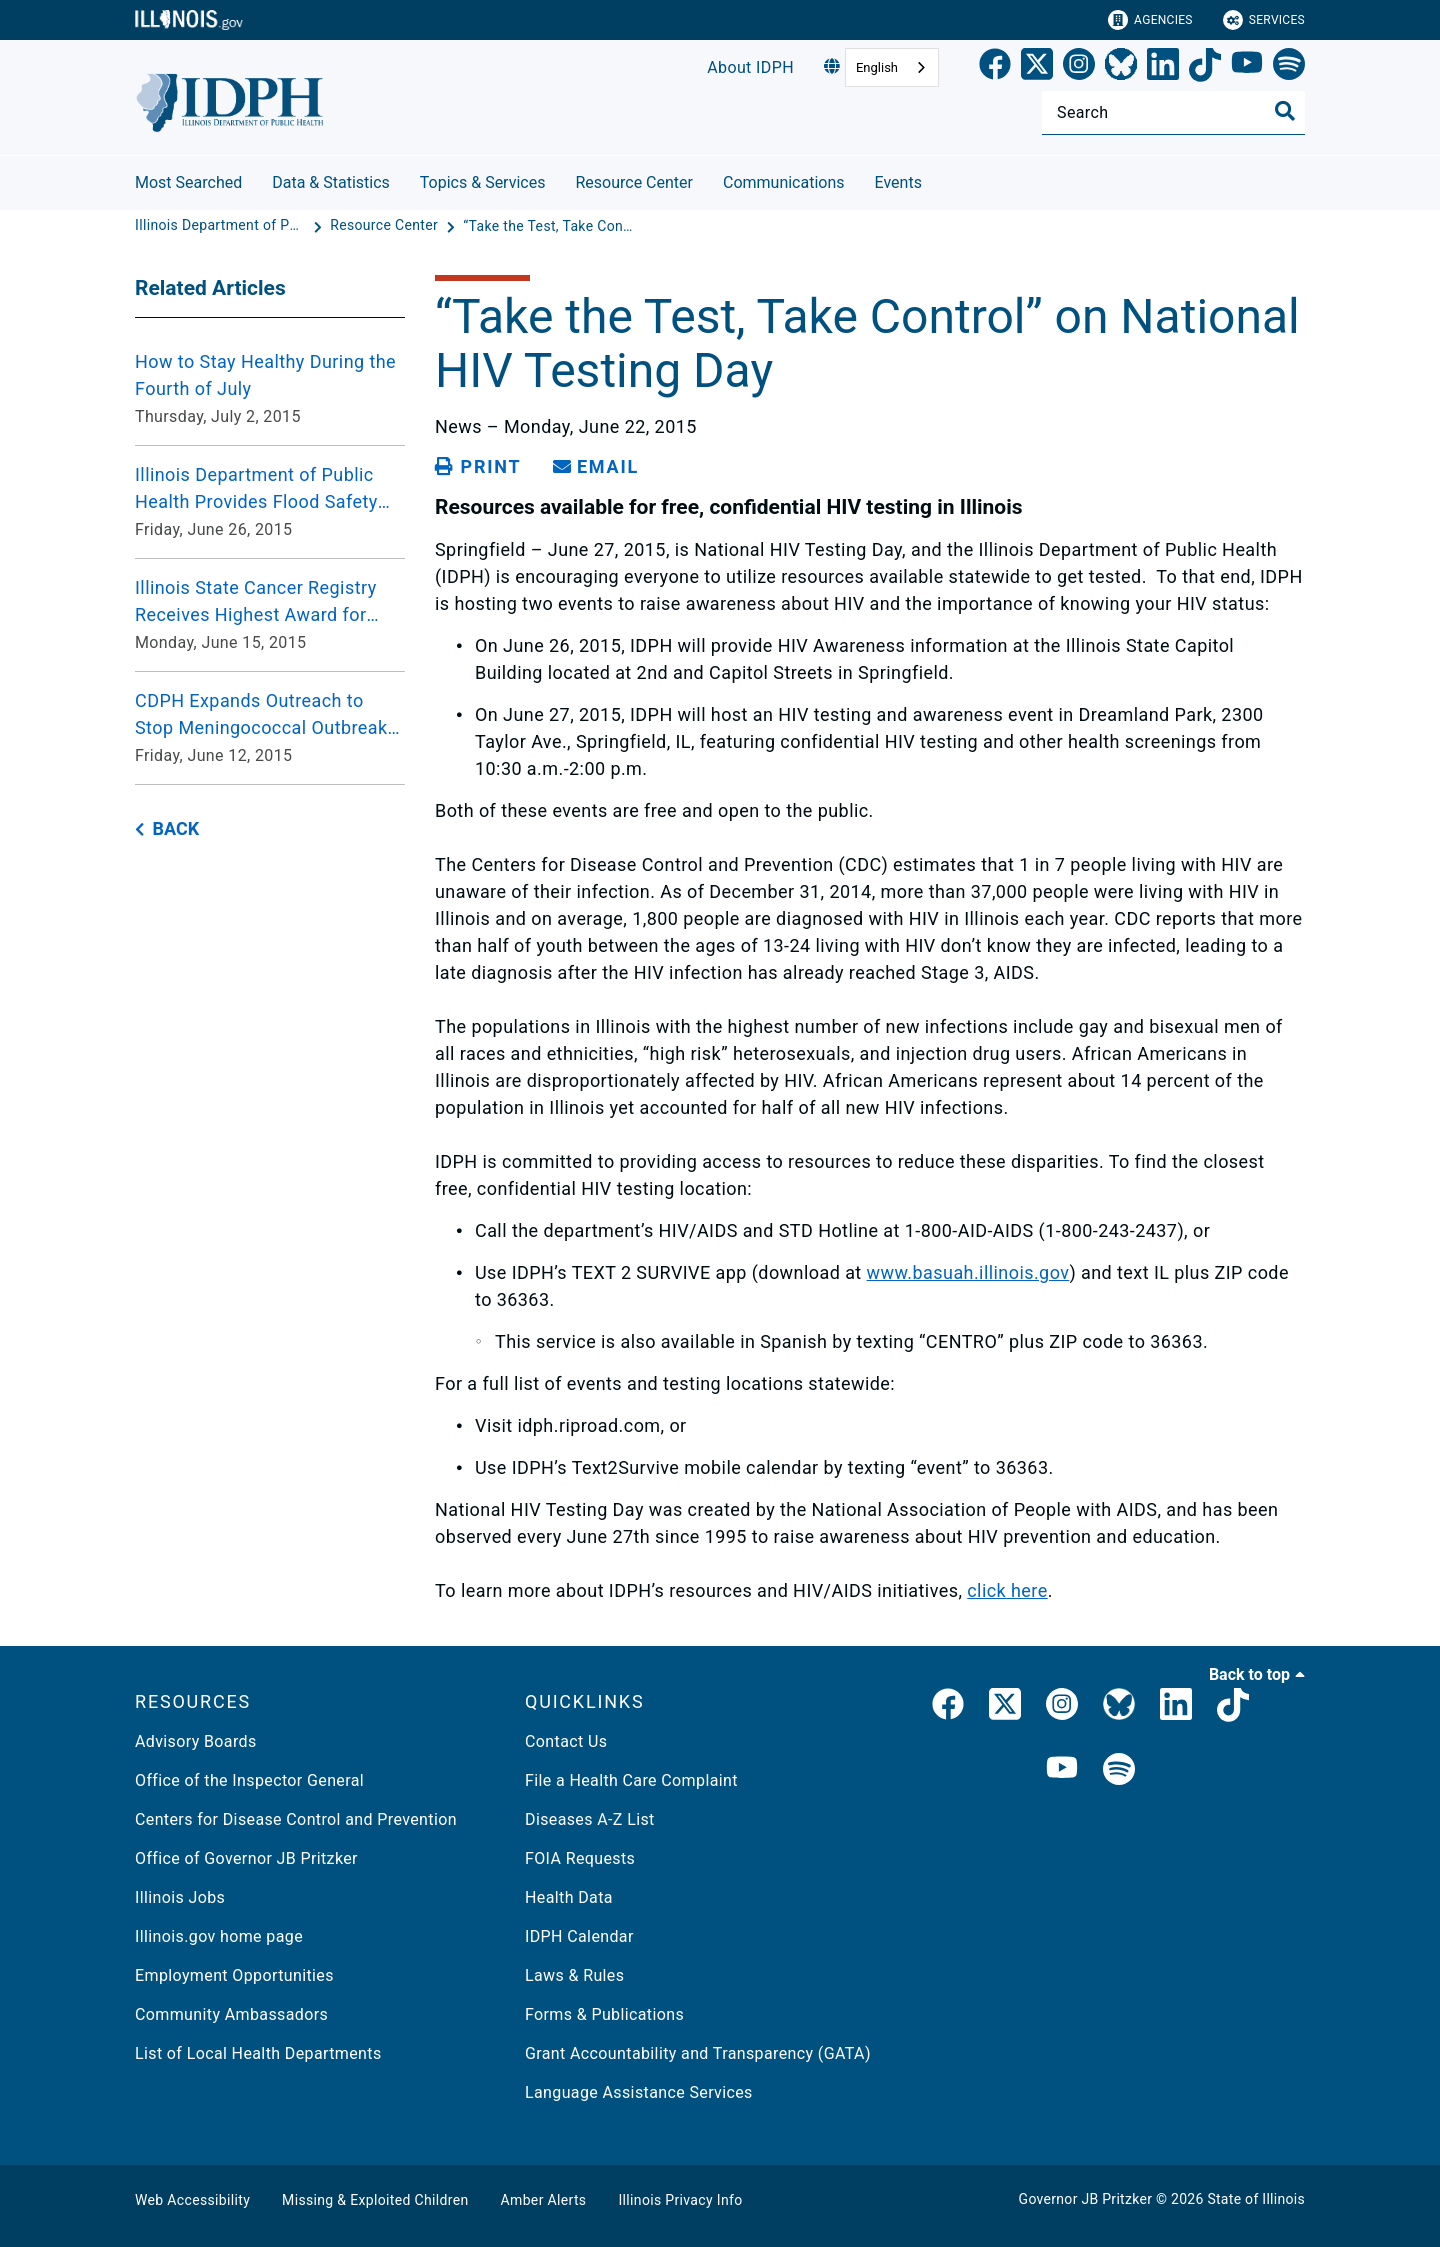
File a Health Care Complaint (631, 1780)
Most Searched (188, 182)
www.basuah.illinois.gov (968, 1272)
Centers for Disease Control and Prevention (296, 1819)
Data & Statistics (331, 182)
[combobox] (892, 67)
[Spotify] (1289, 68)
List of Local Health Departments (258, 2053)
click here (1007, 1590)
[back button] (167, 829)
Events (898, 182)
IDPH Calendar (579, 1936)
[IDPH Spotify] (1119, 1770)
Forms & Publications (604, 2014)
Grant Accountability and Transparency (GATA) (698, 2053)
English (877, 67)
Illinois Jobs (180, 1897)
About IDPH (750, 67)
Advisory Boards (196, 1741)
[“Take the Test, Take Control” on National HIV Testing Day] (548, 226)
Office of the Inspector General (249, 1780)
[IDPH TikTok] (1233, 1708)
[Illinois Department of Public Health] (222, 226)
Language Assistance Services (639, 2092)
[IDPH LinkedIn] (1176, 1708)
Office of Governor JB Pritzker (246, 1858)
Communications (784, 182)
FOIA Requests (580, 1858)
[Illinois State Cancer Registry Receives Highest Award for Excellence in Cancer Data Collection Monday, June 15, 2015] (270, 615)
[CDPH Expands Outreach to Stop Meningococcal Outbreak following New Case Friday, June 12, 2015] (270, 728)
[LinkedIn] (1163, 68)
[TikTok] (1205, 68)
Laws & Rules (574, 1975)
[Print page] (478, 467)
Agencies (1150, 20)
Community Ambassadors (231, 2014)
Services (1264, 20)
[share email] (596, 467)
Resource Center (634, 182)
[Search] (1173, 112)
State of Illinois (1256, 2199)
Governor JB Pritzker (1086, 2199)
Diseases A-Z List (590, 1819)
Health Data (569, 1897)
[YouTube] (1247, 68)
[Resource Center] (386, 226)
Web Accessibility (192, 2200)
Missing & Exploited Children (375, 2200)
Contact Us (566, 1741)
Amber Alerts (544, 2200)
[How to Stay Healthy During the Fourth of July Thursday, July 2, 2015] (270, 389)
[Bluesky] (1121, 68)
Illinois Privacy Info (680, 2200)
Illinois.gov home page (219, 1936)
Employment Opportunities (234, 1975)
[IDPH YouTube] (1062, 1770)
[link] (995, 68)
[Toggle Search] (1285, 111)
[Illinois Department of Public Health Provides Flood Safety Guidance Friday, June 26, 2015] (270, 502)
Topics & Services (483, 182)
